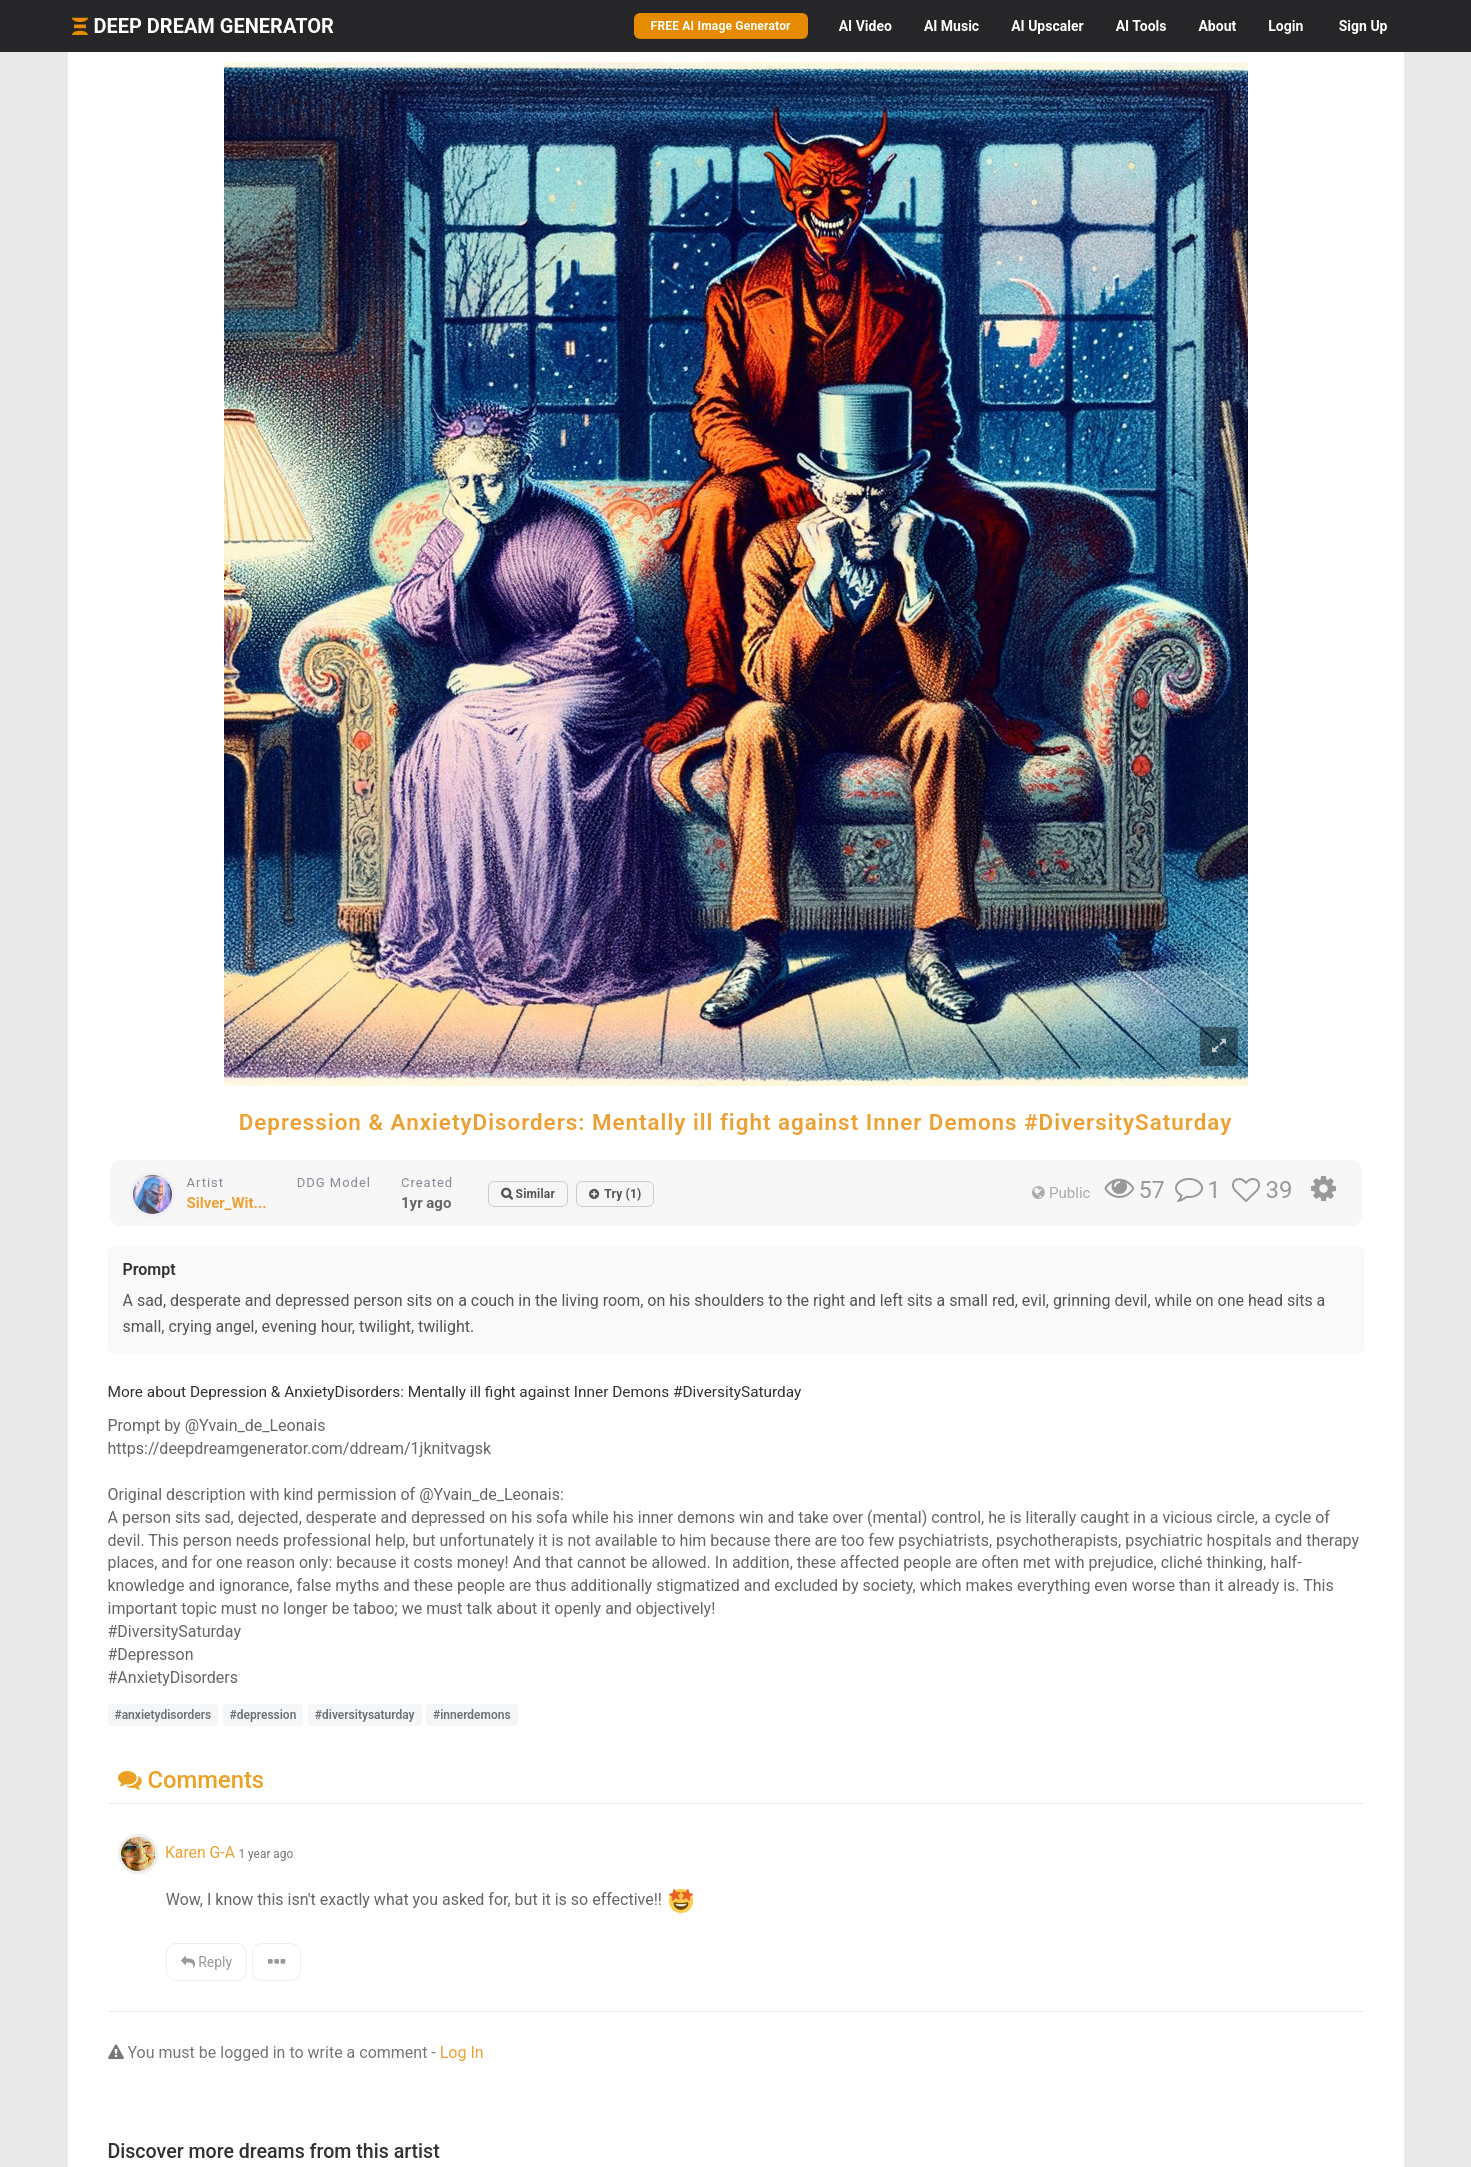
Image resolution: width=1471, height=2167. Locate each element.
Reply (206, 1962)
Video (865, 26)
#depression (263, 1715)
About (1217, 26)
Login (1285, 26)
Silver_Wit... (227, 1203)
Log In (462, 2052)
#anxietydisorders (163, 1715)
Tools (1141, 26)
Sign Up (1363, 26)
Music (951, 26)
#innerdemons (472, 1715)
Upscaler (1047, 26)
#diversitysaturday (365, 1715)
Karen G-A (200, 1852)
